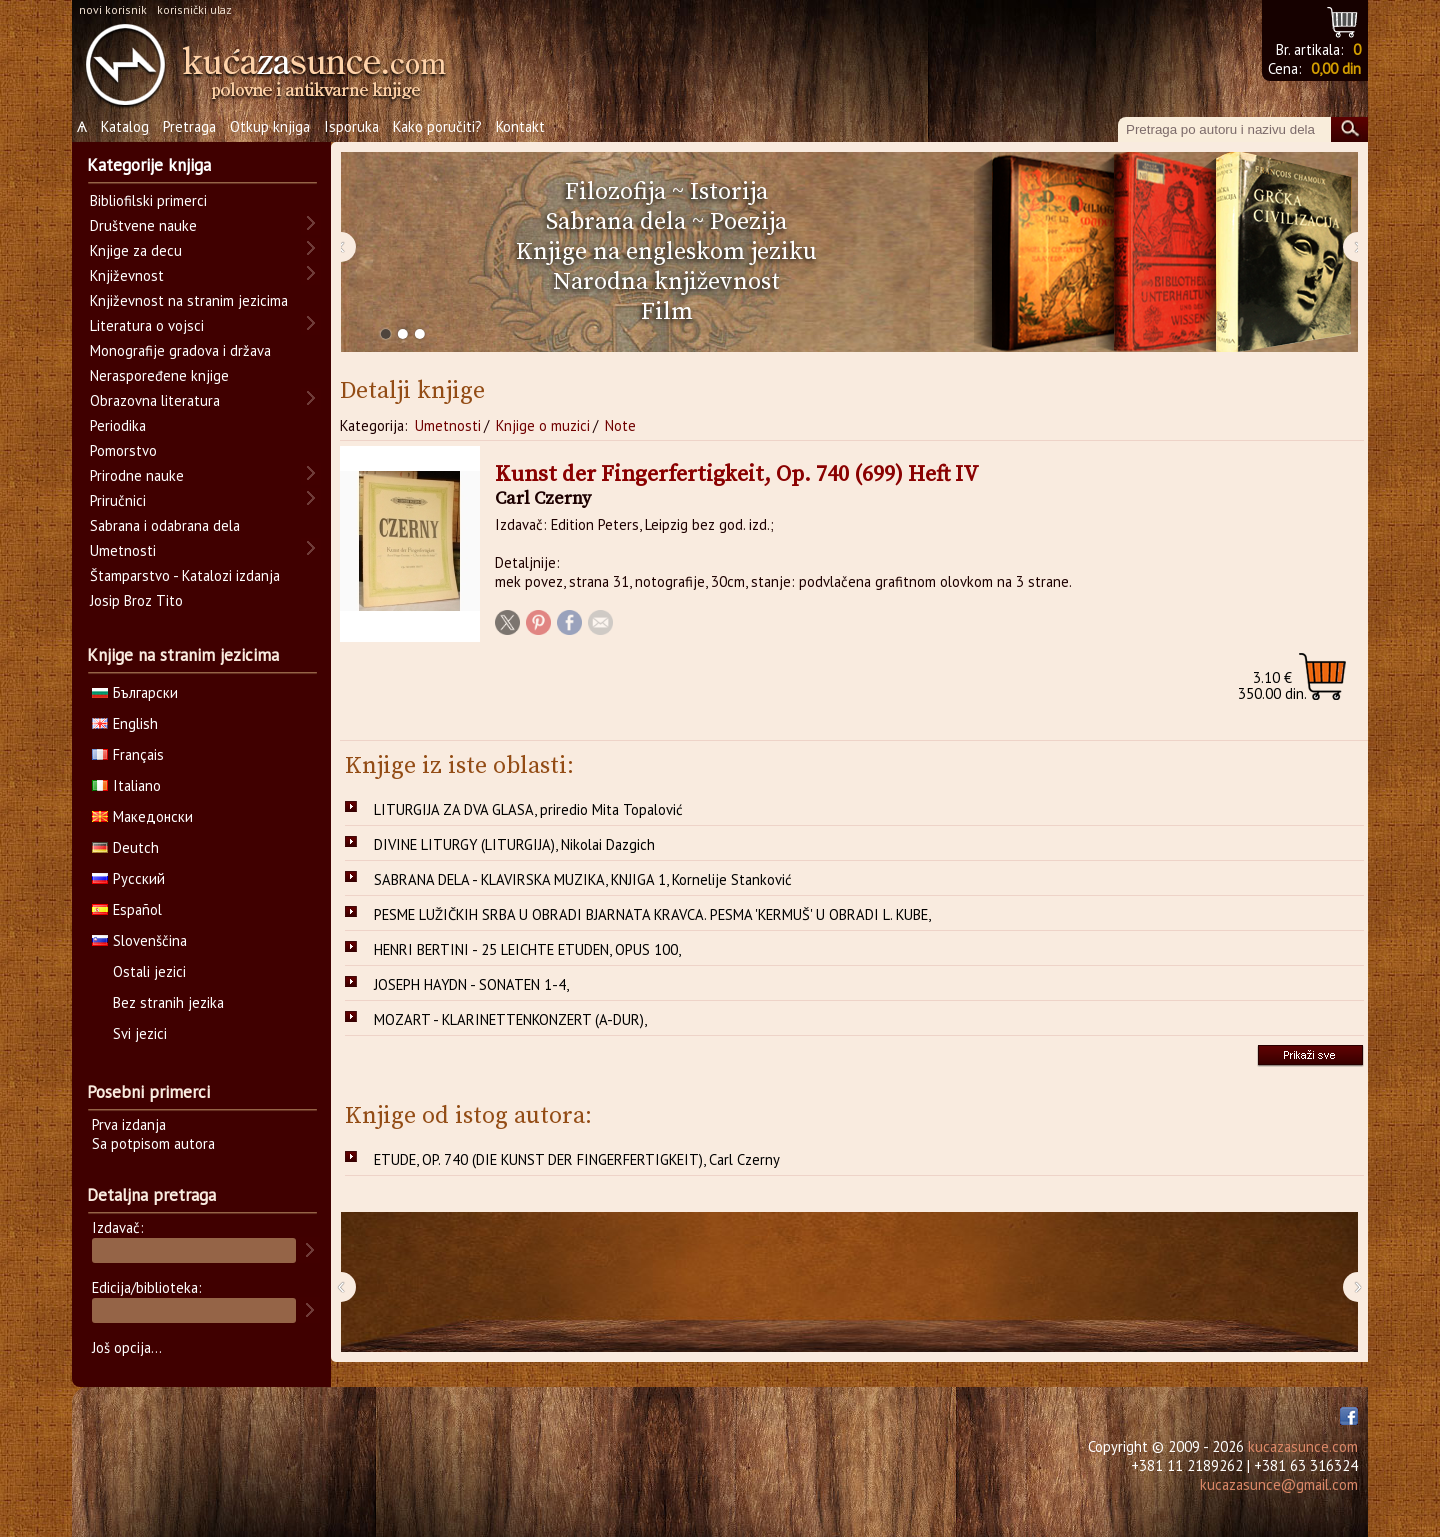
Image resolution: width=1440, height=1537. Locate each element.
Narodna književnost (666, 282)
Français (128, 754)
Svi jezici (140, 1033)
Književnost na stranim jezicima (189, 300)
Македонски (142, 816)
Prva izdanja (129, 1124)
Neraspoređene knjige (159, 375)
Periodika (118, 425)
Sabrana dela (616, 222)
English (125, 723)
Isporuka (351, 126)
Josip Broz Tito (136, 600)
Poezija (748, 222)
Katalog (125, 126)
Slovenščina (139, 940)
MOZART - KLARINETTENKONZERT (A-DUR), (510, 1019)
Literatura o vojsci (147, 325)
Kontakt (520, 126)
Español (127, 909)
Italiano (126, 785)
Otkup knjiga (270, 126)
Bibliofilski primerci (148, 200)
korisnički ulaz (194, 9)
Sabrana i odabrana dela (165, 525)
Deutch (125, 847)
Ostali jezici (149, 971)
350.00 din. (1272, 685)
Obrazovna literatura (155, 400)
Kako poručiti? (437, 126)
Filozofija (615, 192)
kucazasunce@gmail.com (1279, 1484)
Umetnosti (448, 425)
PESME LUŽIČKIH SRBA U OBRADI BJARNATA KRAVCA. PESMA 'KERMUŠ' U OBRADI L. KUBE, (652, 914)
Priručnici (118, 500)
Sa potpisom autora (153, 1143)
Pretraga (189, 126)
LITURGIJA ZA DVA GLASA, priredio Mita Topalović (528, 809)
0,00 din (1336, 68)
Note (620, 425)
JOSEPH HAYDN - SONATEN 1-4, (471, 984)
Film (667, 312)
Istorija (729, 192)
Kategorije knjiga (149, 165)
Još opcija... (127, 1347)
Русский (128, 878)
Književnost (127, 275)
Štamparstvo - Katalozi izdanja (185, 575)
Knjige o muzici (543, 425)
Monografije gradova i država (180, 350)
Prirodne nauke (137, 475)
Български (135, 692)
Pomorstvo (123, 450)
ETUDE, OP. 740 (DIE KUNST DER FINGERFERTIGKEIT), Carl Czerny (577, 1159)
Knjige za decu (136, 250)
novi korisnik (113, 9)
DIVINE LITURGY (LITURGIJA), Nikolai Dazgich (514, 844)
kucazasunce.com (1303, 1446)
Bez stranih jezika (168, 1002)
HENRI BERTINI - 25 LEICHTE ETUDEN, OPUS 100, (527, 949)
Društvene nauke (143, 225)
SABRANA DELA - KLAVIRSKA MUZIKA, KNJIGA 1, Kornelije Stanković (583, 879)
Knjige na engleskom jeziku (666, 252)
